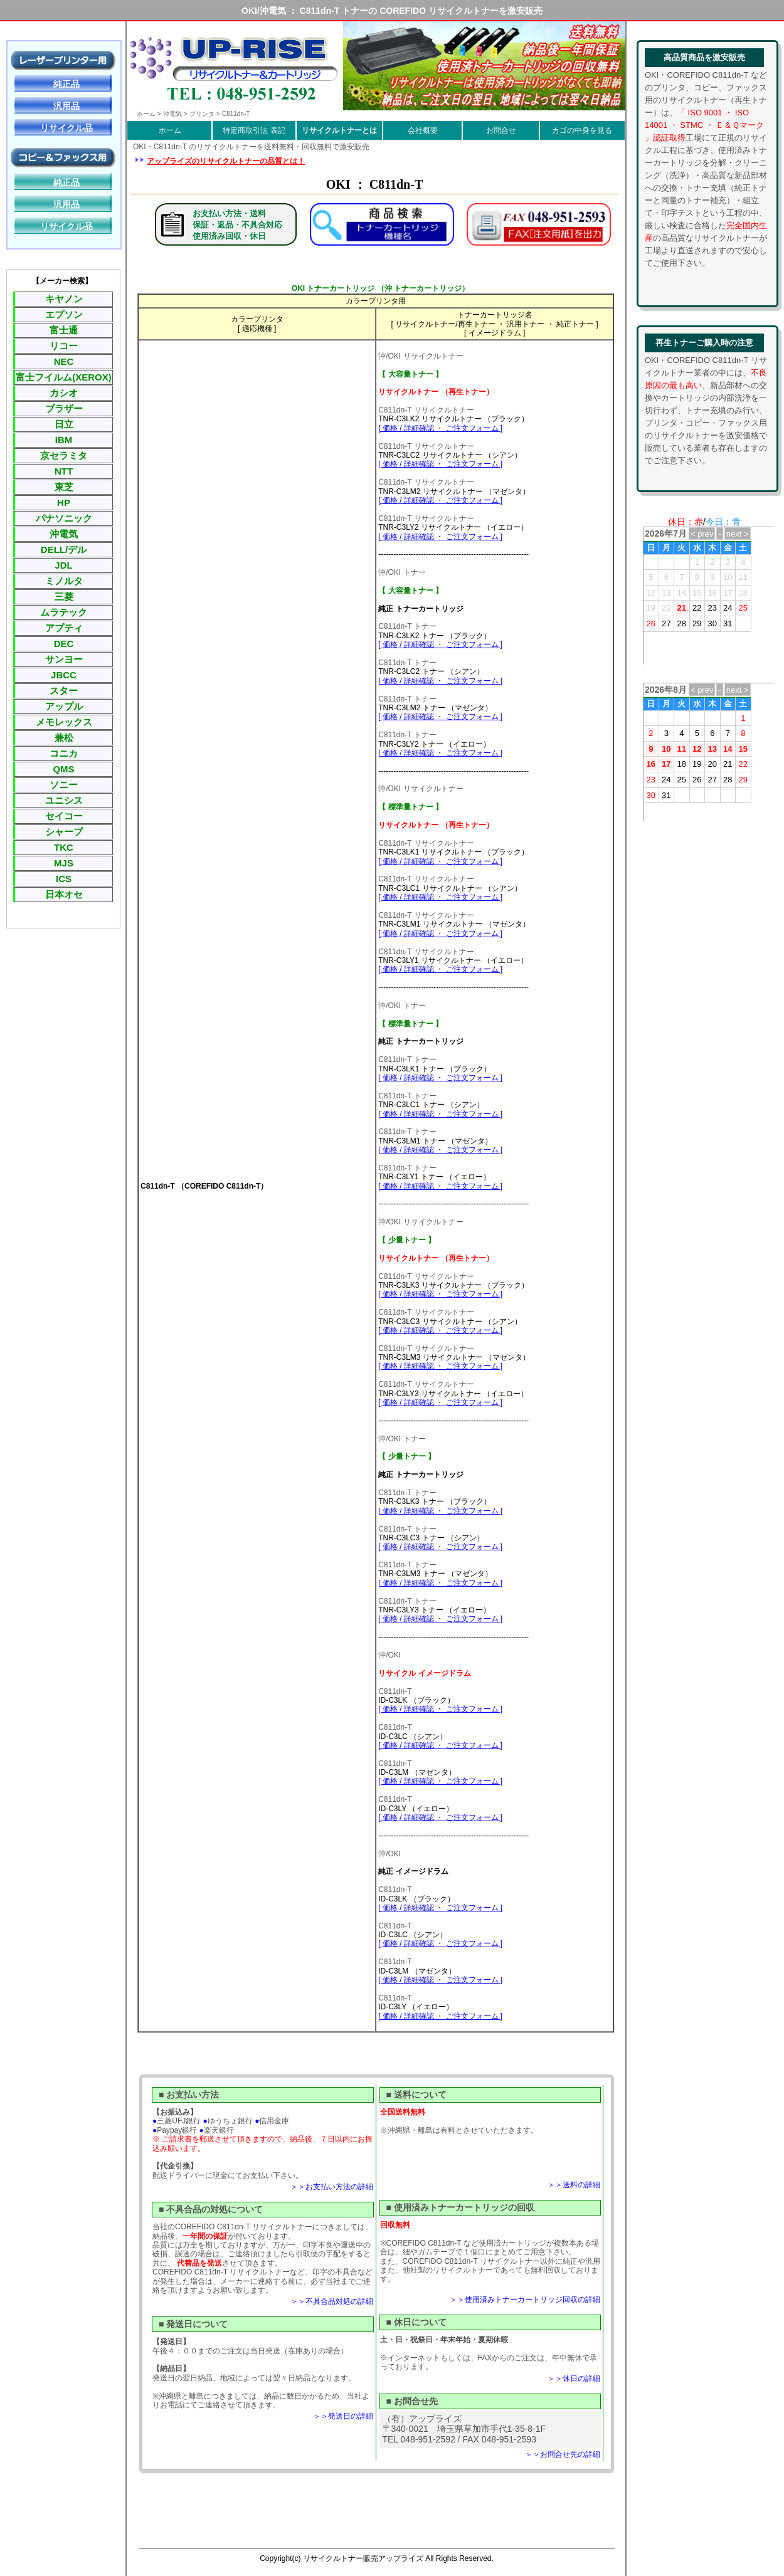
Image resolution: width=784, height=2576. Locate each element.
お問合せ (501, 130)
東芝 (64, 486)
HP (63, 502)
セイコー (64, 816)
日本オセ (64, 894)
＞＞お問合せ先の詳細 (562, 2454)
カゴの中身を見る (582, 130)
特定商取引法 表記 (254, 130)
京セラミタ (63, 455)
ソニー (64, 784)
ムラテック (63, 612)
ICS (64, 878)
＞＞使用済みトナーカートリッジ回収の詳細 (525, 2299)
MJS (63, 863)
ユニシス (64, 800)
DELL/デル (64, 549)
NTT (64, 471)
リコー (64, 345)
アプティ (64, 628)
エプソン (64, 314)
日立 (64, 424)
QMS (63, 769)
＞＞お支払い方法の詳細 (331, 2186)
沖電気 (64, 533)
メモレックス (64, 722)
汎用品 (66, 106)
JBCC (64, 675)
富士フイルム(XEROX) (64, 377)
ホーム (170, 130)
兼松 (64, 737)
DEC (64, 643)
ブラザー (64, 408)
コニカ (64, 753)
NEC (64, 361)
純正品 (66, 84)
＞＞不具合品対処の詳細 (331, 2301)
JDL (63, 565)
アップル (64, 706)
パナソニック (64, 518)
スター (64, 690)
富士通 (64, 330)
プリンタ (202, 113)
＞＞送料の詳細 (574, 2184)
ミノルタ (64, 581)
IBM (64, 439)
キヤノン (64, 298)
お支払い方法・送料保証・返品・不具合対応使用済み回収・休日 (237, 225)
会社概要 (423, 130)
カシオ (64, 392)
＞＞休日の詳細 (574, 2378)
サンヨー (64, 659)
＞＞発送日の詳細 (343, 2416)
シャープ (64, 831)
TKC (63, 847)
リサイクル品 (66, 128)
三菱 (64, 596)
